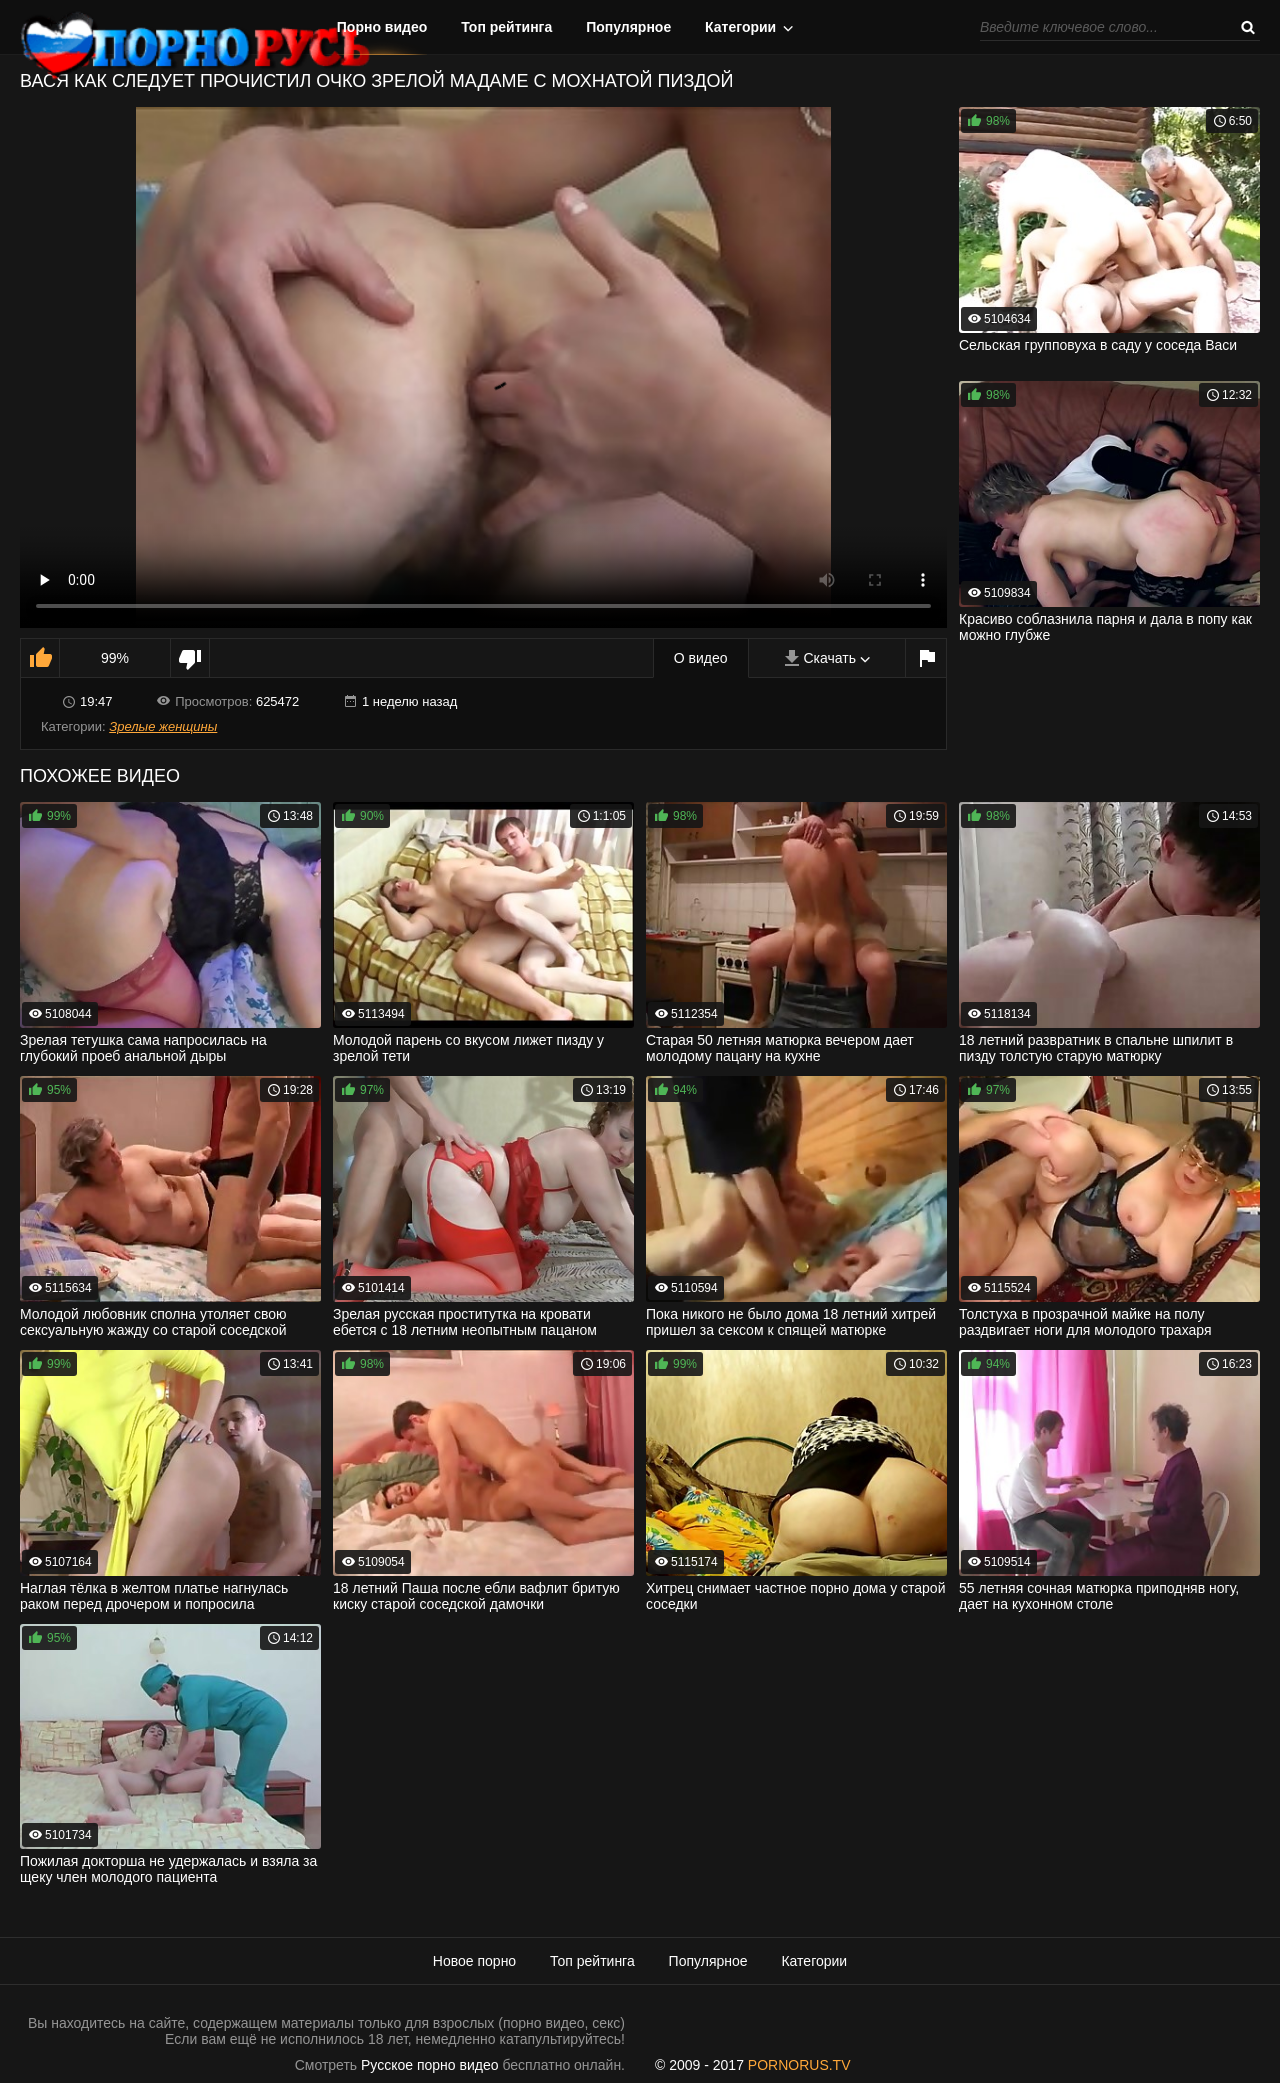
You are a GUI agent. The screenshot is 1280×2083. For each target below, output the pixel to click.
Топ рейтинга (506, 27)
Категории (740, 27)
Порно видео (382, 27)
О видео (701, 658)
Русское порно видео (429, 2065)
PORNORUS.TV (799, 2065)
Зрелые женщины (163, 726)
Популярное (628, 27)
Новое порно (474, 1961)
